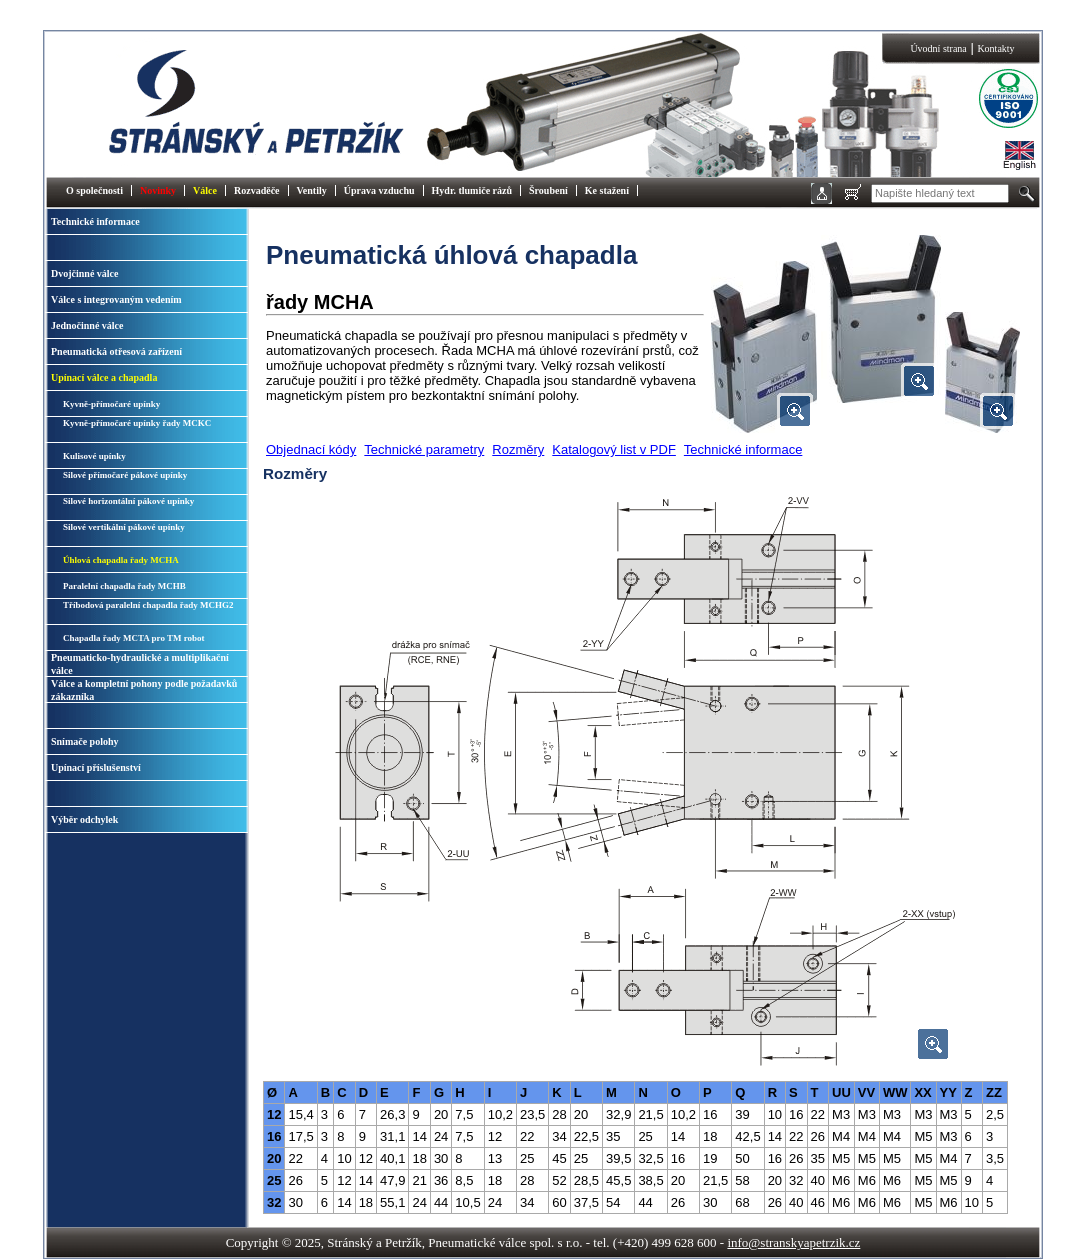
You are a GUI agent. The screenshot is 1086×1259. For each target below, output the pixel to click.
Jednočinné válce (87, 325)
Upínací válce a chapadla (104, 377)
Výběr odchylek (84, 819)
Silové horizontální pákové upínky (128, 501)
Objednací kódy (311, 449)
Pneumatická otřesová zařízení (116, 351)
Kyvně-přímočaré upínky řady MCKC (137, 423)
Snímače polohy (85, 741)
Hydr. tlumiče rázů (472, 190)
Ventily (312, 190)
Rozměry (518, 449)
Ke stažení (607, 190)
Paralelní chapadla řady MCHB (124, 586)
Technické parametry (424, 449)
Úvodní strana (938, 48)
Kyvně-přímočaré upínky (111, 404)
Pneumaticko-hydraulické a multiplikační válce (140, 664)
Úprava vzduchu (379, 190)
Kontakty (995, 48)
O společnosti (94, 190)
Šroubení (548, 190)
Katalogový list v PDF (614, 449)
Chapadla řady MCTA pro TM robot (134, 638)
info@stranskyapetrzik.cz (793, 1242)
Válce (205, 190)
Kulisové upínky (94, 456)
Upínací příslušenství (96, 767)
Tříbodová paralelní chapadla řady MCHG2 (148, 605)
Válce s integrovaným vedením (116, 299)
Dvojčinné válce (85, 273)
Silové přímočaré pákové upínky (125, 475)
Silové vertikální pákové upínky (124, 527)
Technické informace (95, 221)
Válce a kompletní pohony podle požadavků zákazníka (144, 690)
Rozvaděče (257, 190)
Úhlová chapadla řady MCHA (121, 560)
